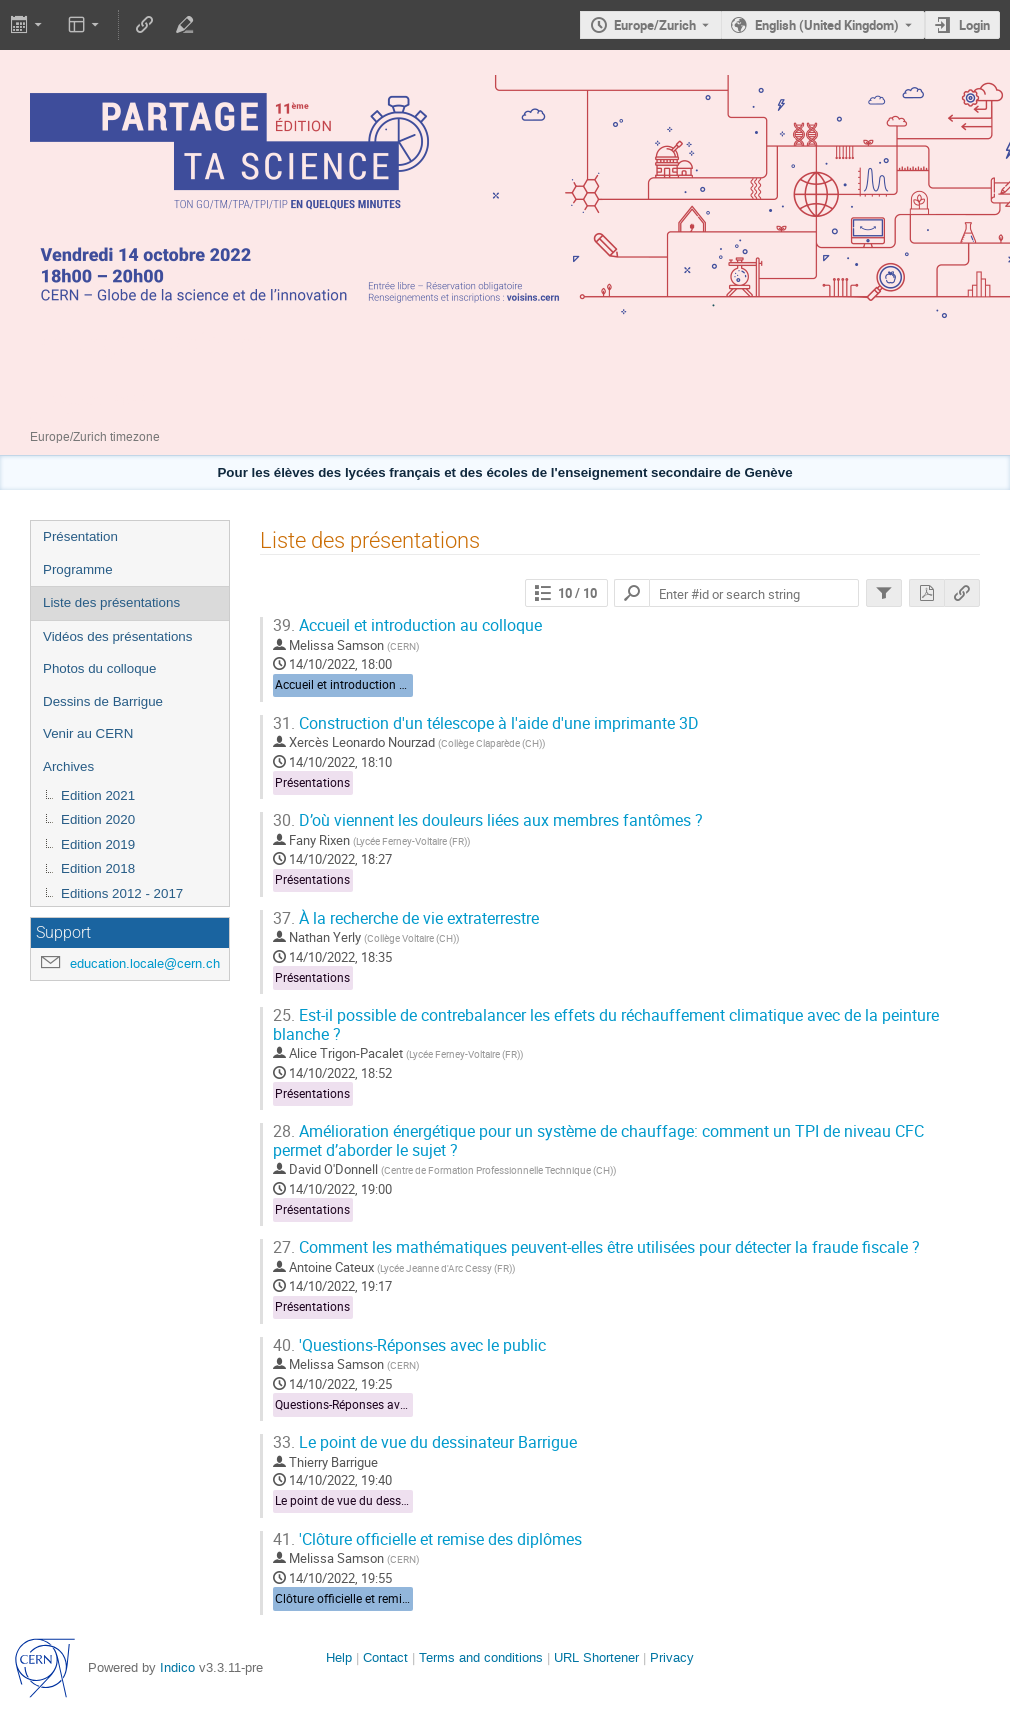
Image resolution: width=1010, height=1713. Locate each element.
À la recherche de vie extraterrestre (406, 918)
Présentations (312, 782)
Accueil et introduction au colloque (407, 625)
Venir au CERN (88, 733)
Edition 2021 (98, 795)
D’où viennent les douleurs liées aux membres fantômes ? (488, 820)
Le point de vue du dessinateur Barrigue (425, 1442)
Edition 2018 (98, 868)
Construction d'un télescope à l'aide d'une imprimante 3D (486, 723)
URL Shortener (596, 1657)
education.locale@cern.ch (145, 963)
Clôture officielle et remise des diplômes (382, 1598)
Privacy (672, 1657)
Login (974, 25)
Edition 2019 (98, 844)
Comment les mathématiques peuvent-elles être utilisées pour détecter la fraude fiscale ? (596, 1247)
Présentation (80, 536)
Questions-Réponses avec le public (367, 1404)
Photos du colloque (99, 668)
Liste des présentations (111, 602)
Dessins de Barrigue (103, 701)
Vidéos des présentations (117, 636)
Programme (78, 569)
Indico (177, 1667)
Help (339, 1657)
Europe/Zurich (655, 25)
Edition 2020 (98, 819)
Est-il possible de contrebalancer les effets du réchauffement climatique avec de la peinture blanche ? (606, 1025)
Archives (68, 766)
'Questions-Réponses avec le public (409, 1345)
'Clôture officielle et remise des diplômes (427, 1539)
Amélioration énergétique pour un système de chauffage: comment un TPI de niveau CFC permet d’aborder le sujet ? (598, 1141)
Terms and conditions (481, 1657)
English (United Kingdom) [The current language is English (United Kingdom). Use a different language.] (827, 25)
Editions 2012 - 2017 (122, 893)
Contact (385, 1657)
